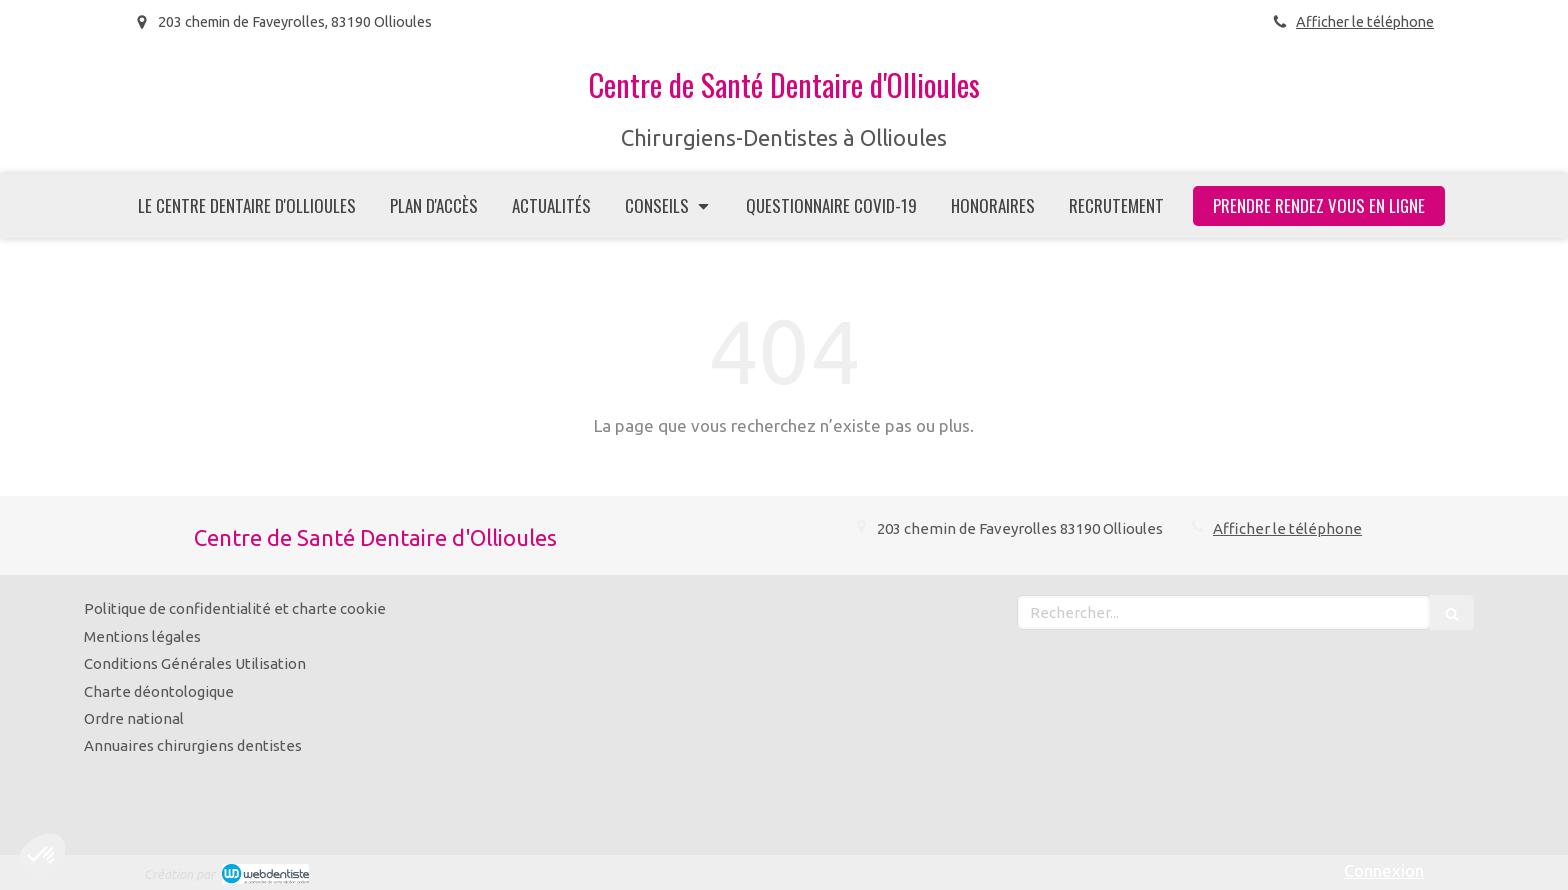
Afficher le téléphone (1365, 22)
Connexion (1384, 870)
